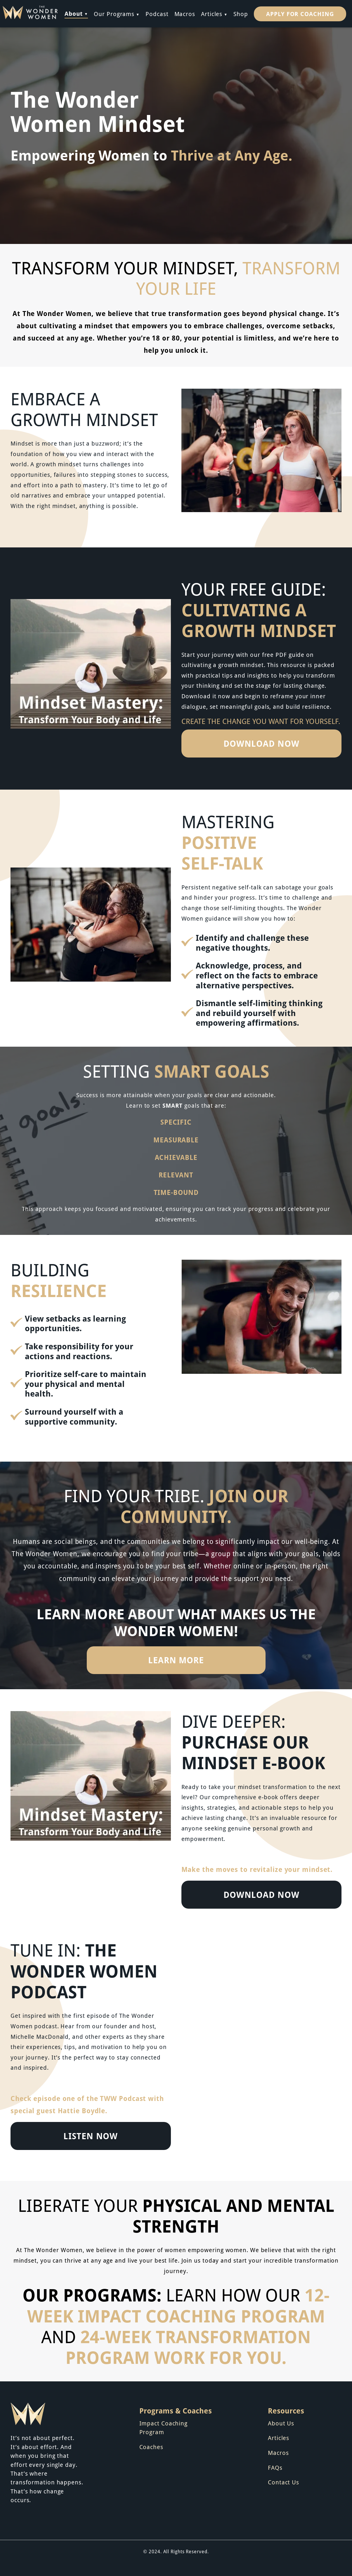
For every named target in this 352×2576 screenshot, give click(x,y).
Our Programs (114, 14)
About (74, 13)
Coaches (151, 2447)
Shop (240, 14)
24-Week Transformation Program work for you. (188, 2347)
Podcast (156, 14)
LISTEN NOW (90, 2136)
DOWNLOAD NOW (261, 743)
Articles (211, 14)
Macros (184, 14)
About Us (281, 2423)
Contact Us (283, 2482)
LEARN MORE (176, 1660)
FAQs (275, 2467)
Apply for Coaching (300, 14)
